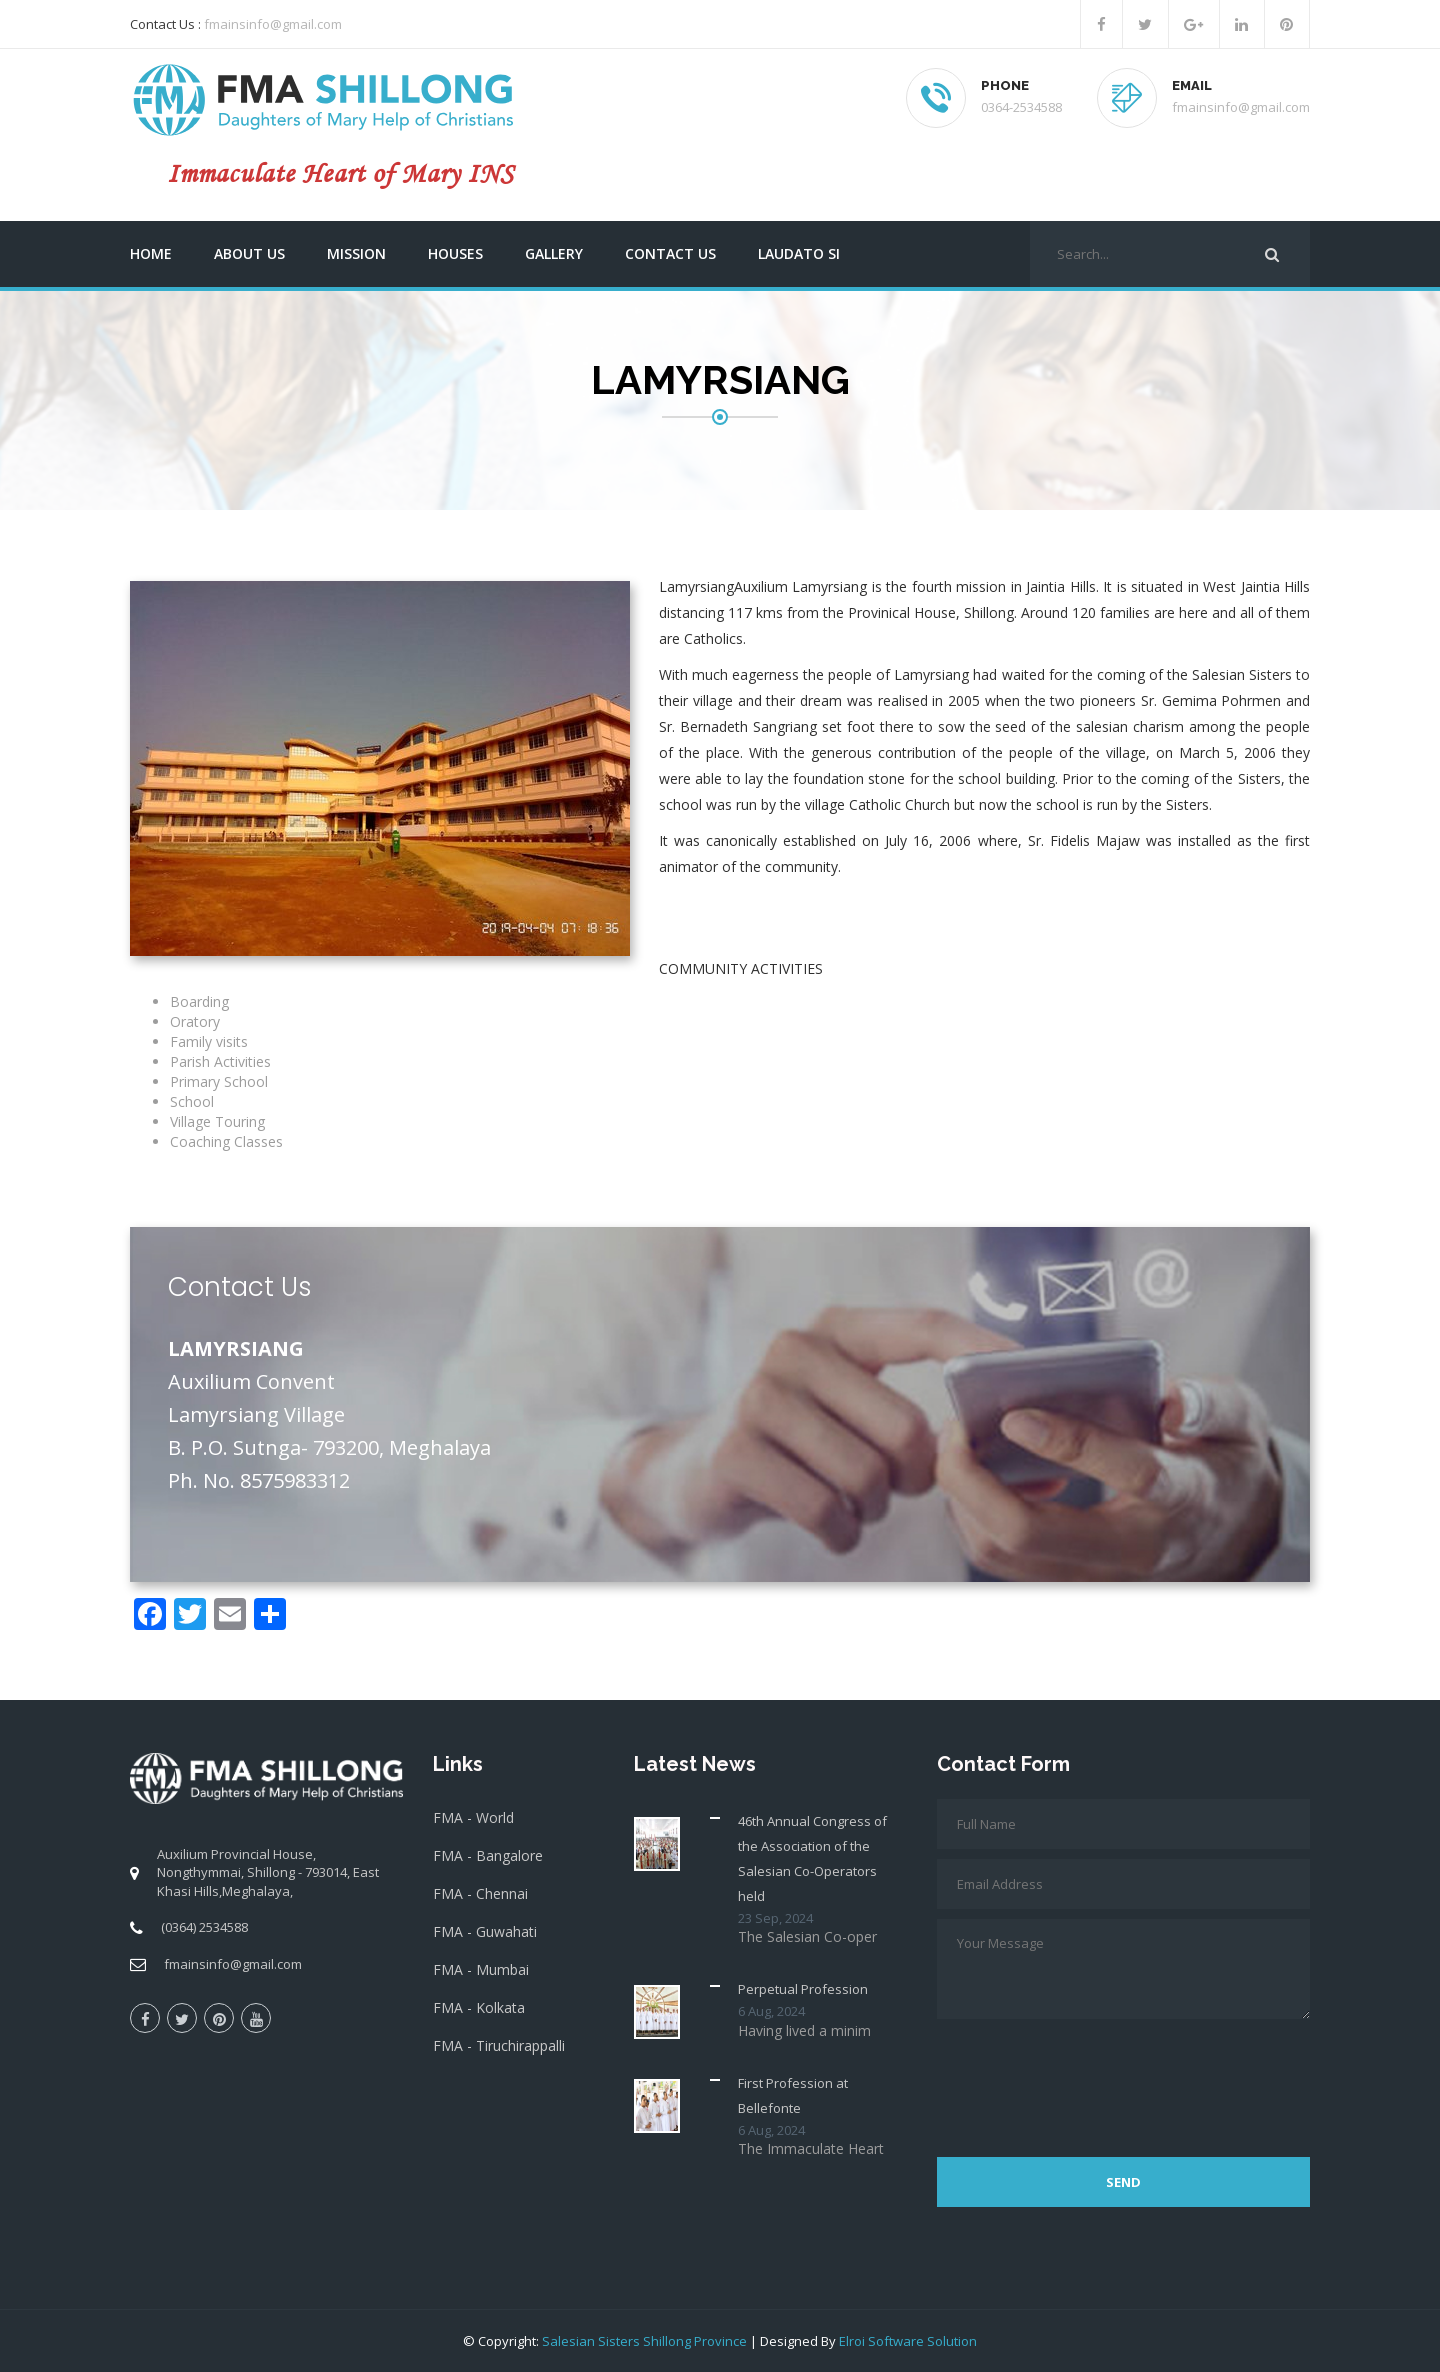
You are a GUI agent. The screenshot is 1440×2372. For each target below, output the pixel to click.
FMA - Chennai (480, 1893)
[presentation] (1089, 2078)
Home (151, 253)
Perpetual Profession (803, 1989)
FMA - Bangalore (488, 1855)
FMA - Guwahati (485, 1931)
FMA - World (473, 1817)
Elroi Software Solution (908, 2341)
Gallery (554, 253)
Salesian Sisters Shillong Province (644, 2341)
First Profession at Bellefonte (793, 2095)
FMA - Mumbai (481, 1969)
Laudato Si (799, 253)
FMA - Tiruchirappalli (499, 2045)
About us (249, 253)
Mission (356, 253)
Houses (455, 253)
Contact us (670, 253)
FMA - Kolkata (479, 2007)
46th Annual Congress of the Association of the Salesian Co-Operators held (812, 1858)
